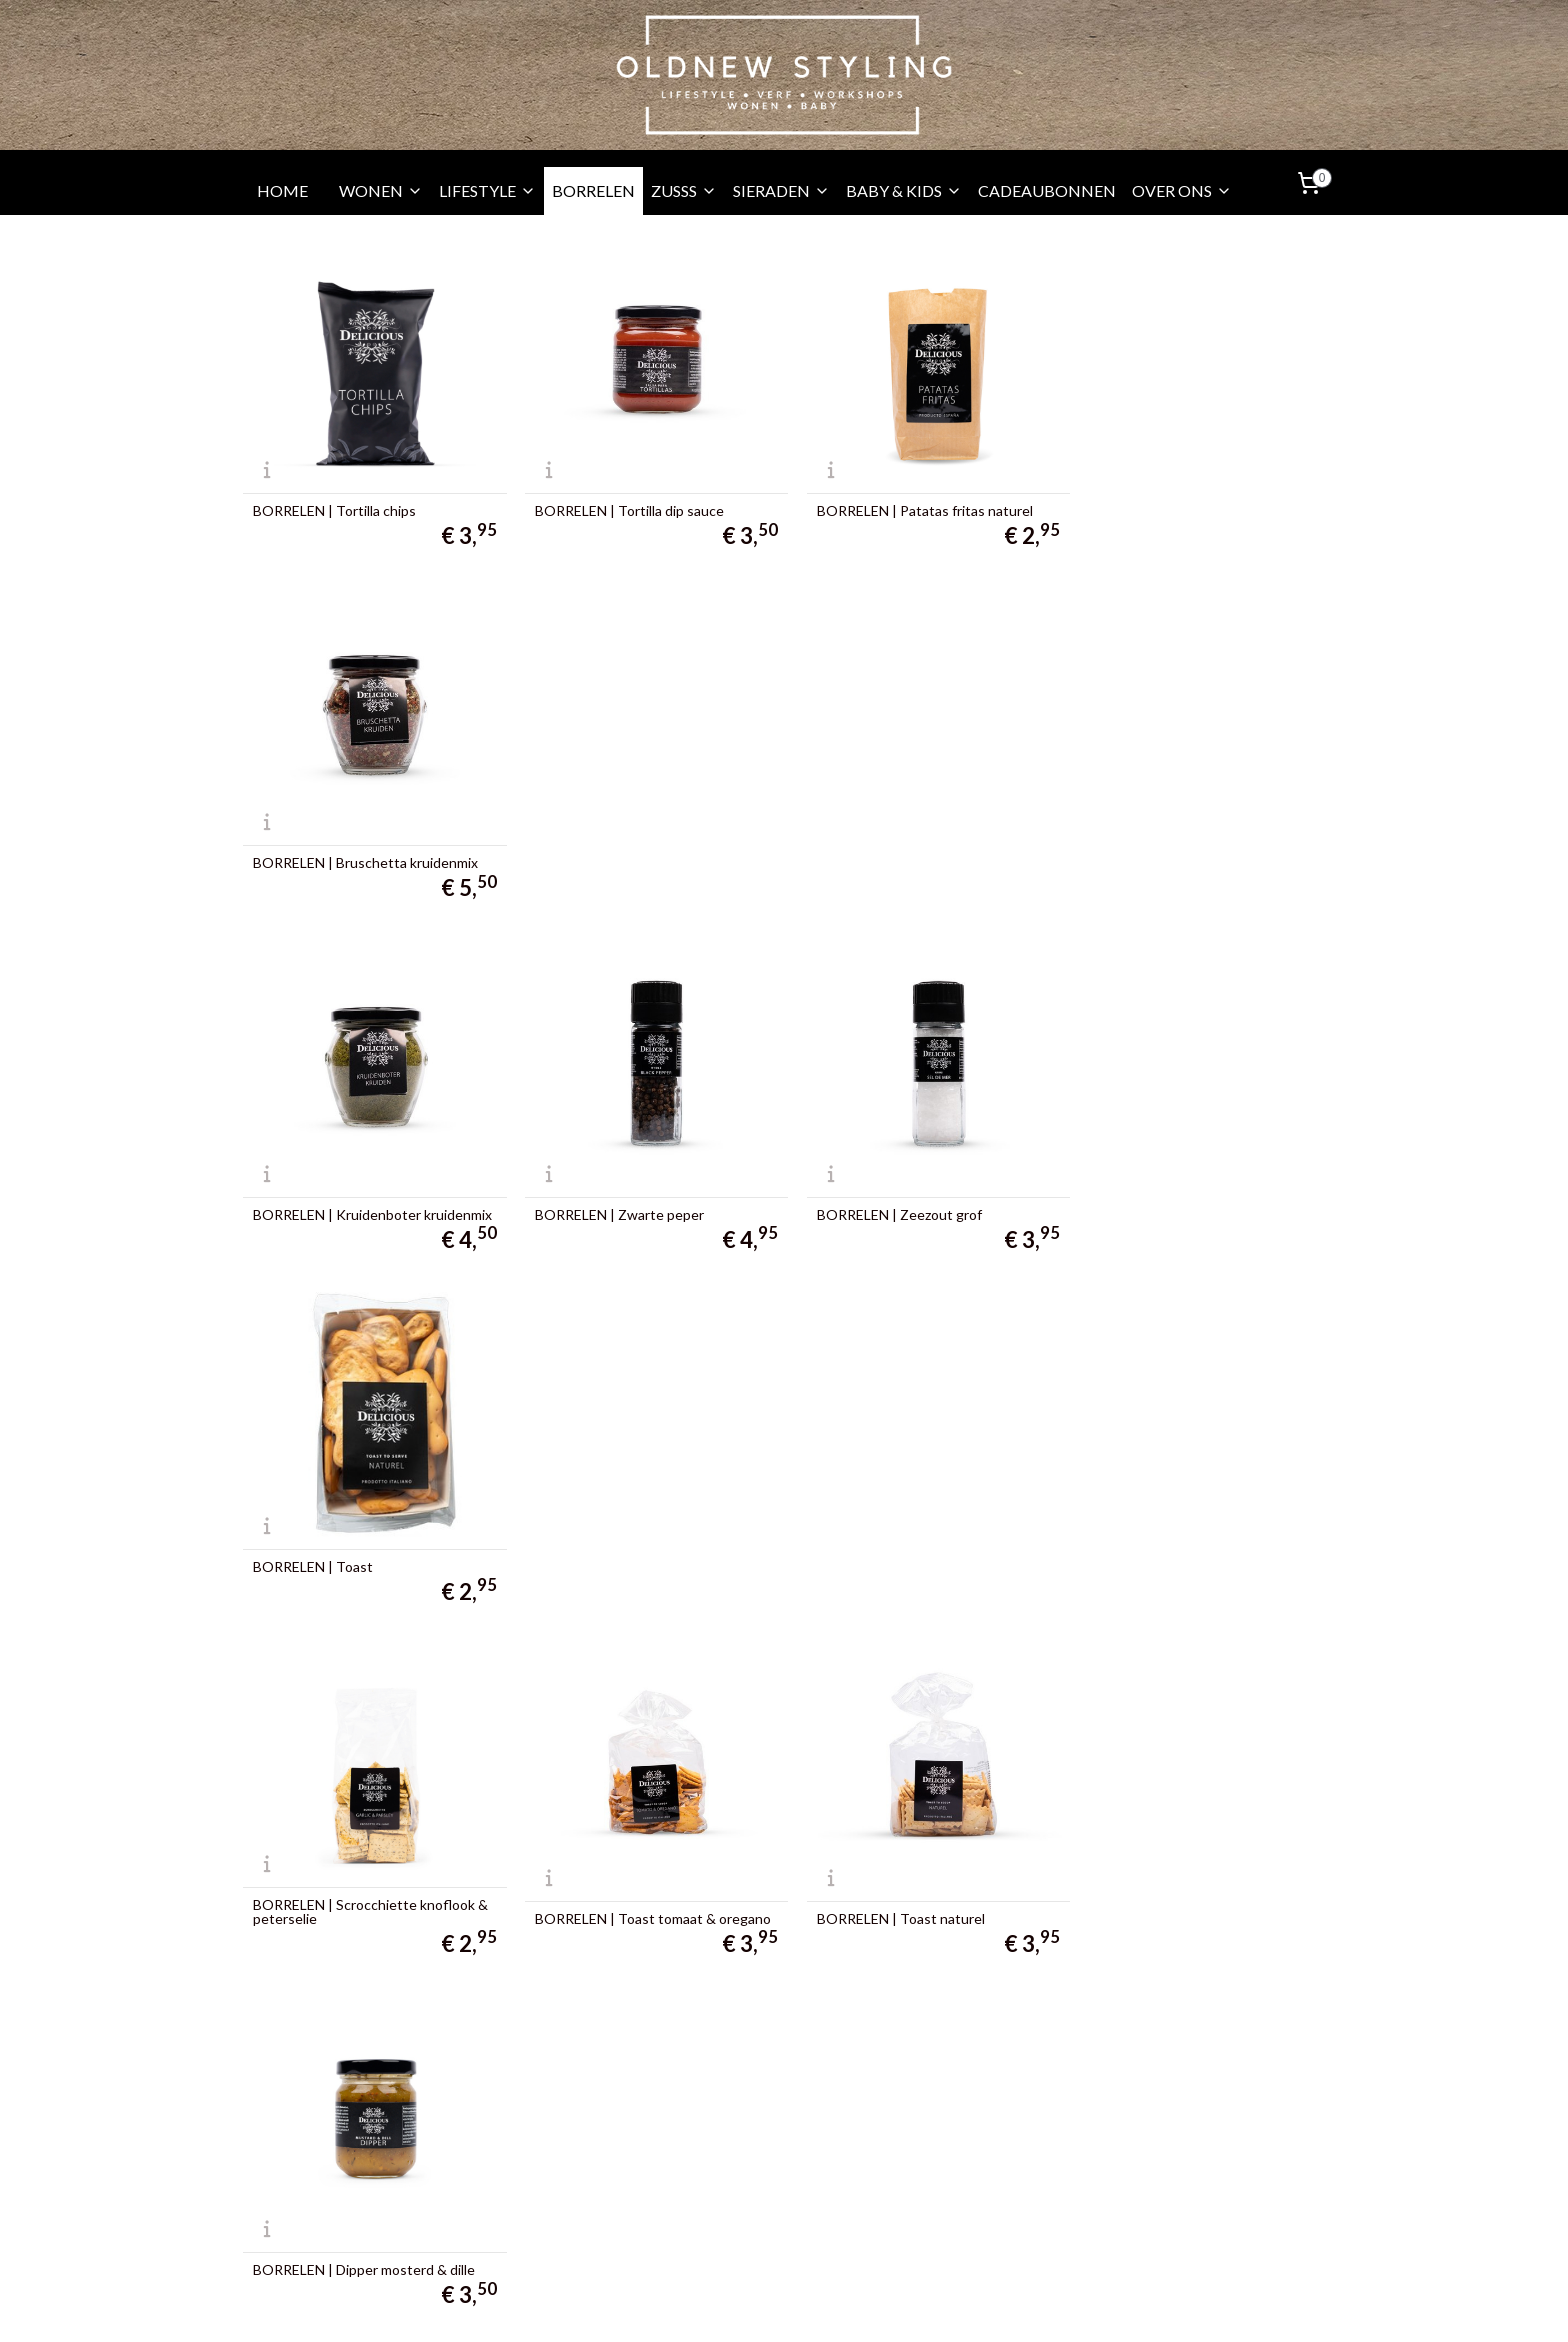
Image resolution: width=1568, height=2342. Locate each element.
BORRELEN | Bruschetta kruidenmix (1190, 504)
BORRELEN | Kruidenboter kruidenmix (337, 842)
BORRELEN (593, 190)
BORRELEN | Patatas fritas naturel (911, 504)
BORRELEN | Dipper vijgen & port (357, 1539)
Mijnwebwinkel (986, 2305)
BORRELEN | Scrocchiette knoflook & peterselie (370, 1187)
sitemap (718, 2305)
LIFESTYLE (487, 190)
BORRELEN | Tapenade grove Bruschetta (895, 1532)
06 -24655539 (318, 2192)
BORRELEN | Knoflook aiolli (613, 1884)
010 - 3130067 (311, 2167)
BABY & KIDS (904, 190)
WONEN (381, 190)
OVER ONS (1182, 190)
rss (754, 2305)
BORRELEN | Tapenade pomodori (631, 1539)
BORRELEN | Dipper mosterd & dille (1189, 1194)
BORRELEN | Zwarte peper (612, 849)
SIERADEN (781, 190)
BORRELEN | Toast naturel (887, 1194)
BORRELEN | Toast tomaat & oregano (646, 1194)
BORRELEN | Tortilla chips (334, 504)
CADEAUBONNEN (1047, 190)
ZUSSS (684, 190)
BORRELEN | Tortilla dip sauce (622, 504)
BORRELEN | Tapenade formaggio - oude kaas (1187, 1532)
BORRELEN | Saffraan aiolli (885, 1884)
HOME (282, 190)
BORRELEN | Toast (1138, 849)
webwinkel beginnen (823, 2305)
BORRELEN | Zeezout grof (885, 849)
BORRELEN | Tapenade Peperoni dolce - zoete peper (355, 1877)
